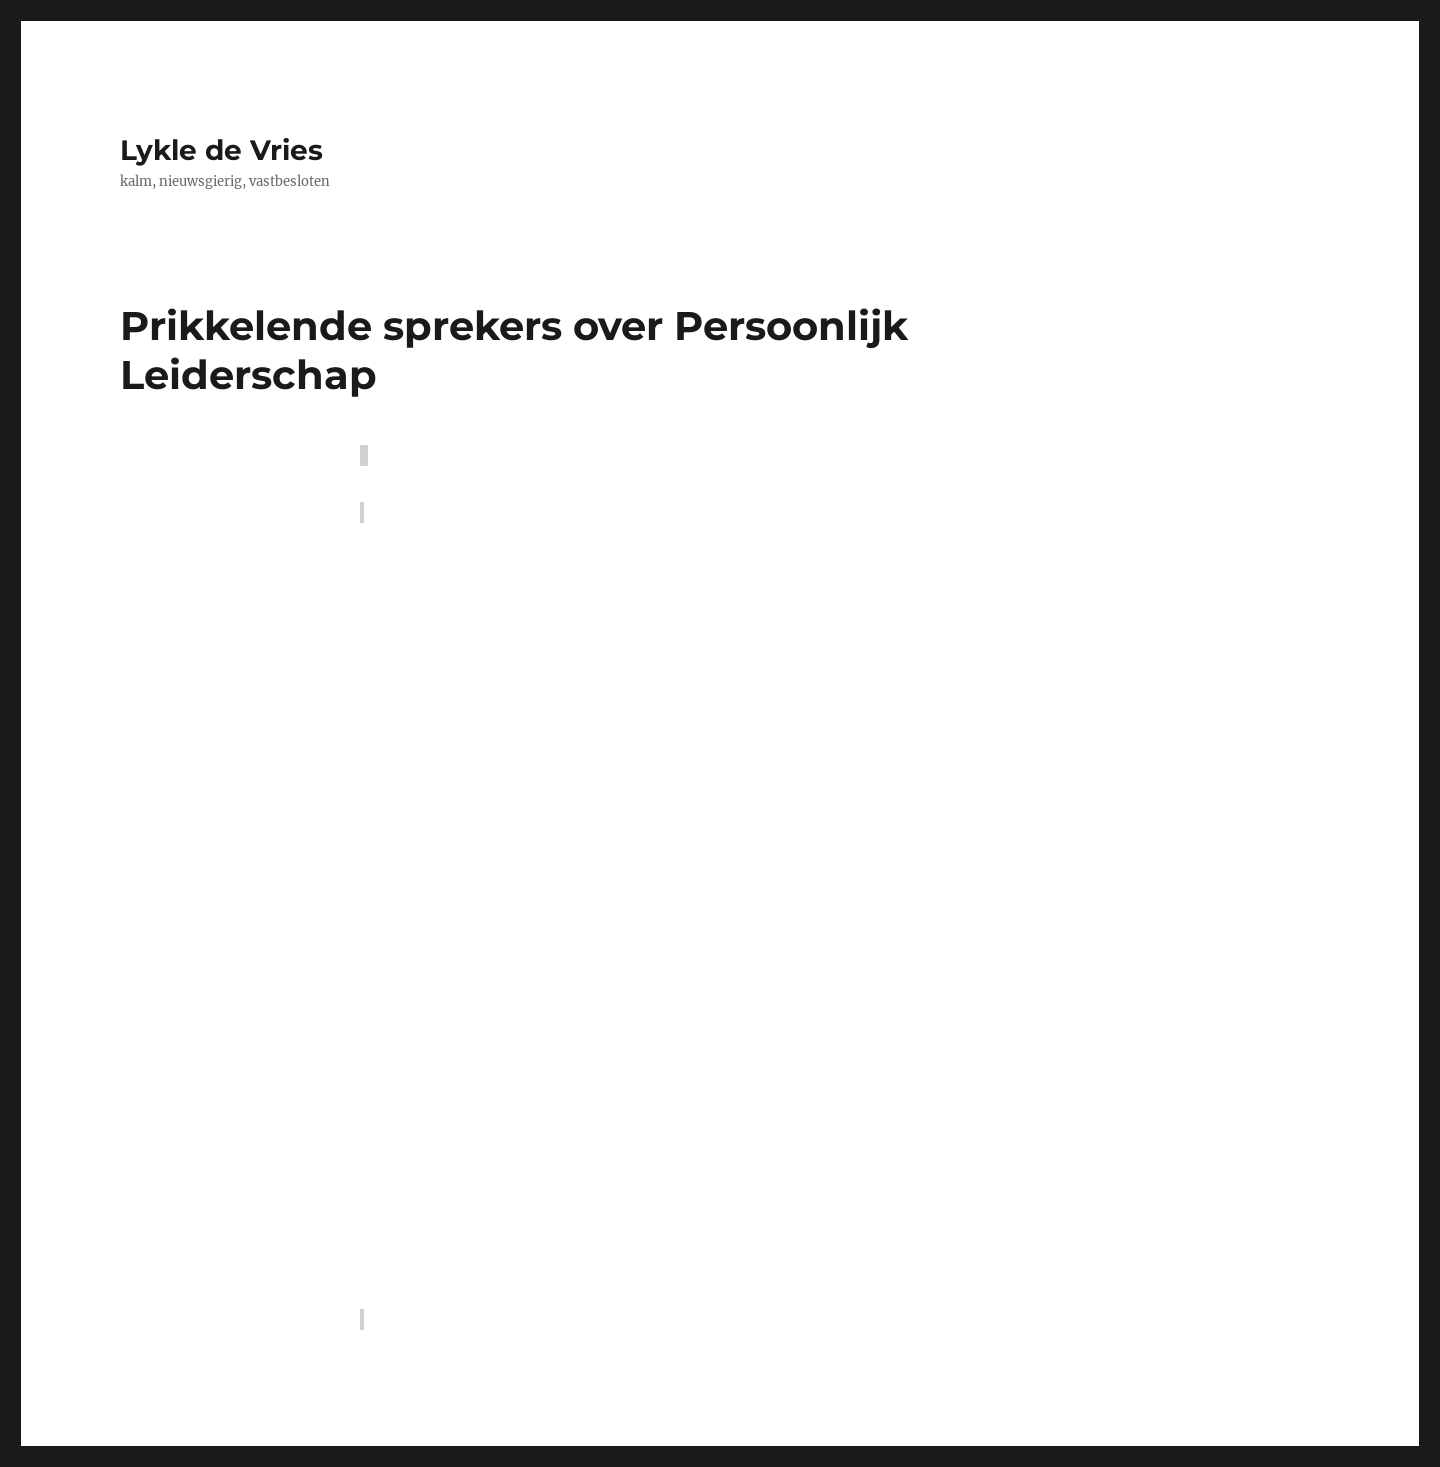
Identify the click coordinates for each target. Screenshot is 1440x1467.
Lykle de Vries (221, 150)
